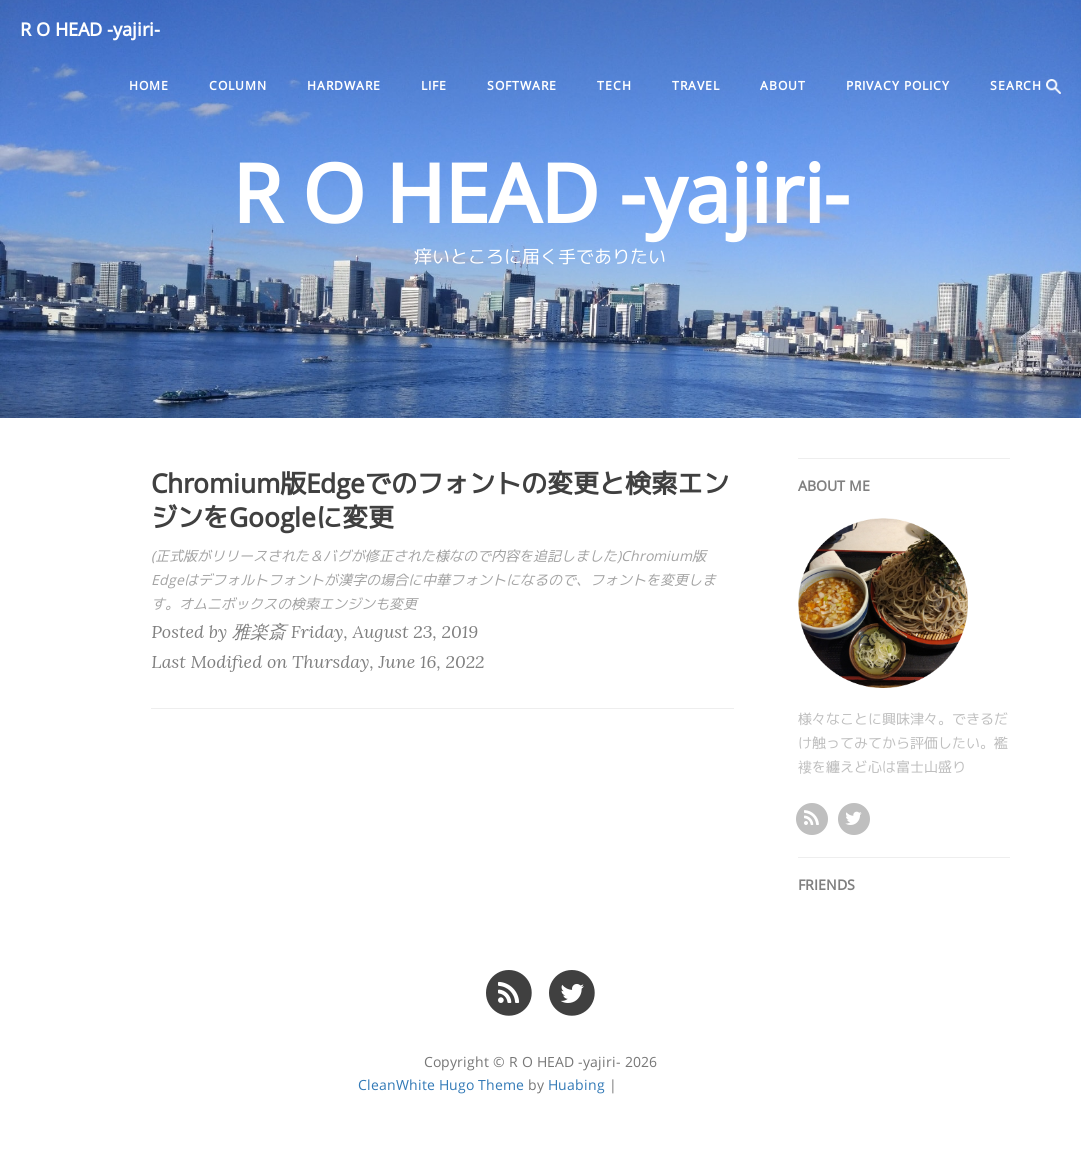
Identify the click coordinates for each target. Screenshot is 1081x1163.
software (522, 86)
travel (696, 86)
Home (149, 86)
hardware (344, 86)
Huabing (576, 1085)
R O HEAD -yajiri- (90, 30)
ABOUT (783, 86)
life (434, 86)
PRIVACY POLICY (898, 86)
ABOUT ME (834, 486)
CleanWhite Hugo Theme (441, 1085)
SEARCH (1025, 86)
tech (614, 86)
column (238, 86)
